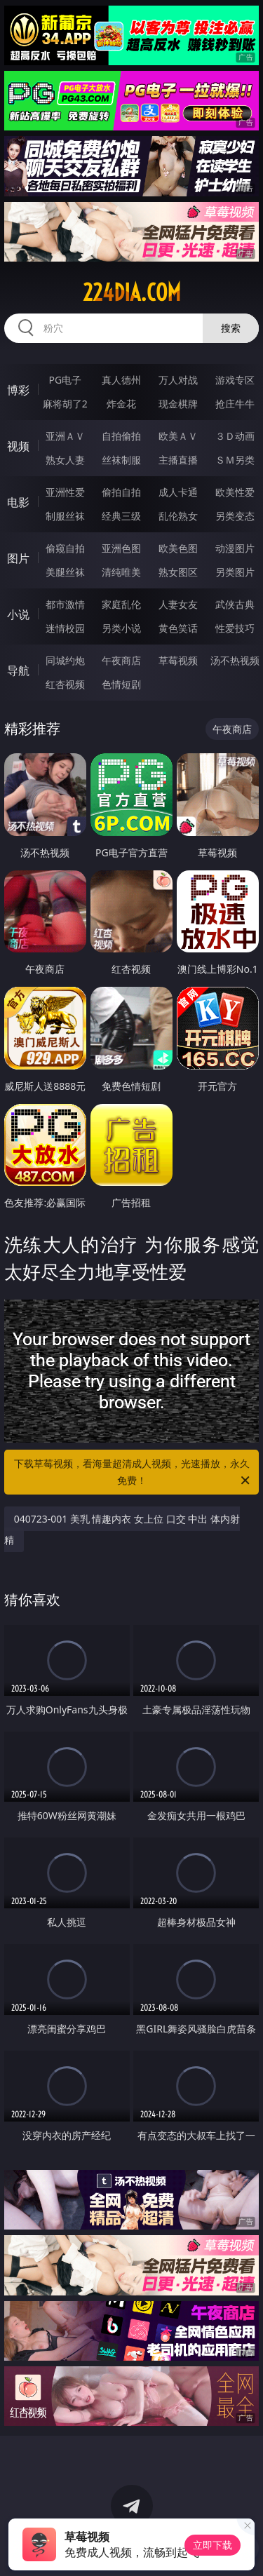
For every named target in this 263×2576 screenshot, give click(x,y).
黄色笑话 (178, 628)
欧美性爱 (235, 492)
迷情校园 (65, 628)
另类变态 (235, 515)
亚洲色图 (121, 548)
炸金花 (121, 403)
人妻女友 (178, 604)
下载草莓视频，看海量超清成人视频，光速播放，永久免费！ (133, 1473)
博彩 (18, 390)
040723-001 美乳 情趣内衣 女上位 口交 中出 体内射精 (122, 1529)
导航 (18, 670)
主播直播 (178, 459)
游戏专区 (235, 379)
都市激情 (65, 604)
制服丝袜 (65, 515)
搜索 (231, 328)
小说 (18, 614)
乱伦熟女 (178, 515)
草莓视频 (178, 660)
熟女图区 (178, 572)
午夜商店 (121, 660)
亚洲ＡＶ (65, 436)
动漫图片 (235, 548)
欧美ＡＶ (178, 436)
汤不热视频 (234, 660)
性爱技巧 (235, 628)
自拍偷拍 (121, 436)
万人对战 (178, 379)
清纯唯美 (121, 572)
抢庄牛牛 (235, 403)
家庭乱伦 (121, 604)
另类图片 (235, 572)
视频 (18, 446)
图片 (18, 558)
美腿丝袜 (65, 572)
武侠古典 (235, 604)
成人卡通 (178, 492)
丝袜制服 (121, 459)
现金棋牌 (178, 403)
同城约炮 (65, 660)
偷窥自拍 (65, 548)
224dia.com (132, 292)
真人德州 (121, 379)
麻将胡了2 (65, 403)
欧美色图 (178, 548)
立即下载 (212, 2544)
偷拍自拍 (121, 492)
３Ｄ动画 (235, 436)
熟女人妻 (65, 459)
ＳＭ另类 (235, 459)
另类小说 (121, 628)
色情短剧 (121, 684)
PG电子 (64, 379)
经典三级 (121, 515)
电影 (18, 502)
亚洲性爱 (65, 492)
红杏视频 (65, 684)
